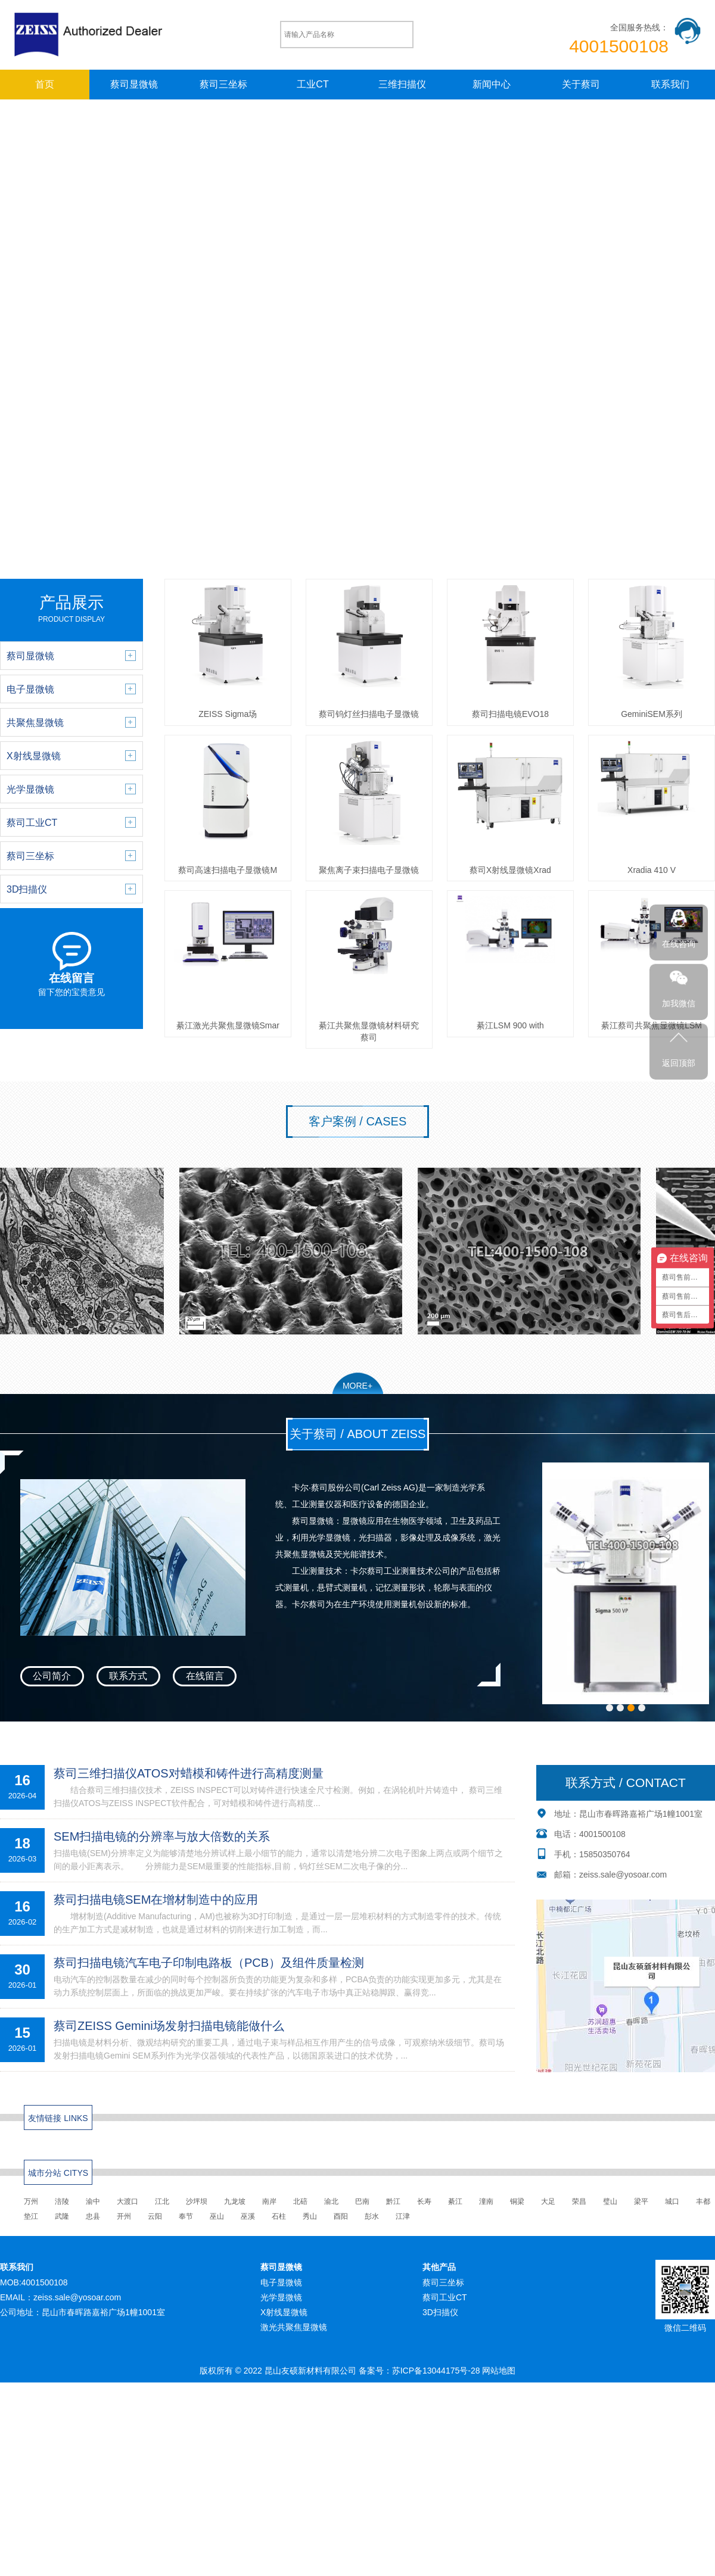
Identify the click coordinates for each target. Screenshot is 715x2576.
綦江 (455, 2210)
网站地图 (498, 2380)
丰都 (703, 2210)
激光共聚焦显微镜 (293, 2336)
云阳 (155, 2225)
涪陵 (62, 2210)
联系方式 (128, 1676)
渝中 (93, 2210)
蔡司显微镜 (134, 84)
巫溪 (248, 2225)
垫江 (31, 2225)
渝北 (331, 2210)
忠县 (93, 2225)
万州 (31, 2210)
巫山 (217, 2225)
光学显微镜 (281, 2306)
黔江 (393, 2210)
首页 (44, 84)
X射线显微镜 (283, 2321)
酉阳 (341, 2225)
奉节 (186, 2225)
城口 (672, 2210)
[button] (609, 1717)
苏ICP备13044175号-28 (436, 2380)
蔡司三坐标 (223, 84)
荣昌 (579, 2210)
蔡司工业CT (444, 2306)
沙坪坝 (196, 2210)
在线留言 (205, 1676)
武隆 (62, 2225)
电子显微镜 (281, 2291)
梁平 (641, 2210)
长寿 (424, 2210)
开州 (124, 2225)
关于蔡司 (581, 84)
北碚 (300, 2210)
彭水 (372, 2225)
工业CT (312, 84)
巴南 (362, 2210)
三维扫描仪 (402, 84)
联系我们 (670, 84)
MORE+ (357, 1385)
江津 (403, 2225)
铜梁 (517, 2210)
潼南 (486, 2210)
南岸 (269, 2210)
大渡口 (127, 2210)
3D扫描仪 (440, 2321)
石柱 (279, 2225)
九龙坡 (234, 2210)
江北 (162, 2210)
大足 (548, 2210)
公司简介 (52, 1676)
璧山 (610, 2210)
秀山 (310, 2225)
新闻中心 (491, 84)
